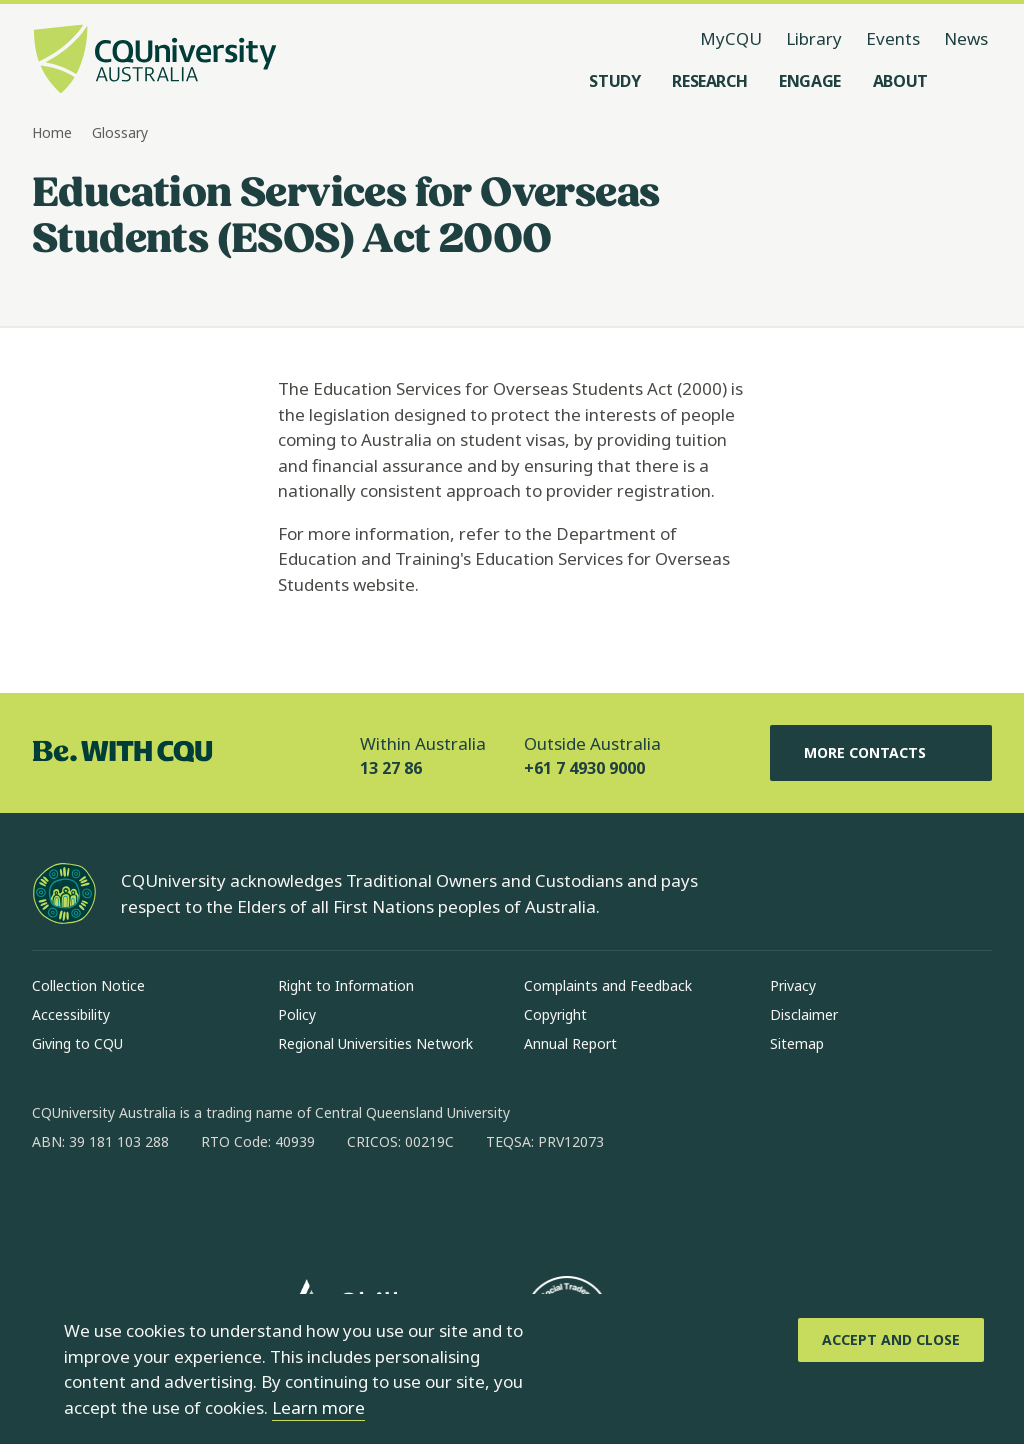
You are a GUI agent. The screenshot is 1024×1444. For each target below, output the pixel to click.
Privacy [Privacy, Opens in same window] (793, 985)
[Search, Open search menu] (972, 81)
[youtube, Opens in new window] (262, 1206)
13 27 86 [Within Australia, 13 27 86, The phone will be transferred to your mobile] (391, 768)
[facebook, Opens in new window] (54, 1206)
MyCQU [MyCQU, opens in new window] (731, 38)
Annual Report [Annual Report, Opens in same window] (570, 1043)
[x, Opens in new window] (210, 1206)
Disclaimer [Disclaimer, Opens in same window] (804, 1014)
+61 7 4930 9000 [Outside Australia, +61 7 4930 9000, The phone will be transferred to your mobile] (584, 768)
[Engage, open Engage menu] (810, 81)
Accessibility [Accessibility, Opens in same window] (71, 1014)
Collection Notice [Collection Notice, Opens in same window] (88, 985)
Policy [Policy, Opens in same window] (297, 1014)
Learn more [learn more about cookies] (318, 1407)
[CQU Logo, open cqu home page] (155, 61)
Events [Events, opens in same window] (893, 38)
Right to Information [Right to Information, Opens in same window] (346, 985)
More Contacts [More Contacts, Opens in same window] (881, 753)
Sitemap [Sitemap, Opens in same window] (797, 1043)
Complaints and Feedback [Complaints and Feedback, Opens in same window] (608, 985)
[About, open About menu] (900, 81)
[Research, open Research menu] (709, 81)
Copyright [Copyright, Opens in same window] (555, 1014)
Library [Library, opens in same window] (814, 38)
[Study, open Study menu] (614, 81)
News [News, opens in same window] (966, 38)
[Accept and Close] (891, 1340)
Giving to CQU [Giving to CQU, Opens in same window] (77, 1043)
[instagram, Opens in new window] (106, 1206)
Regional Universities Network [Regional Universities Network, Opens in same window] (375, 1043)
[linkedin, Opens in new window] (158, 1206)
